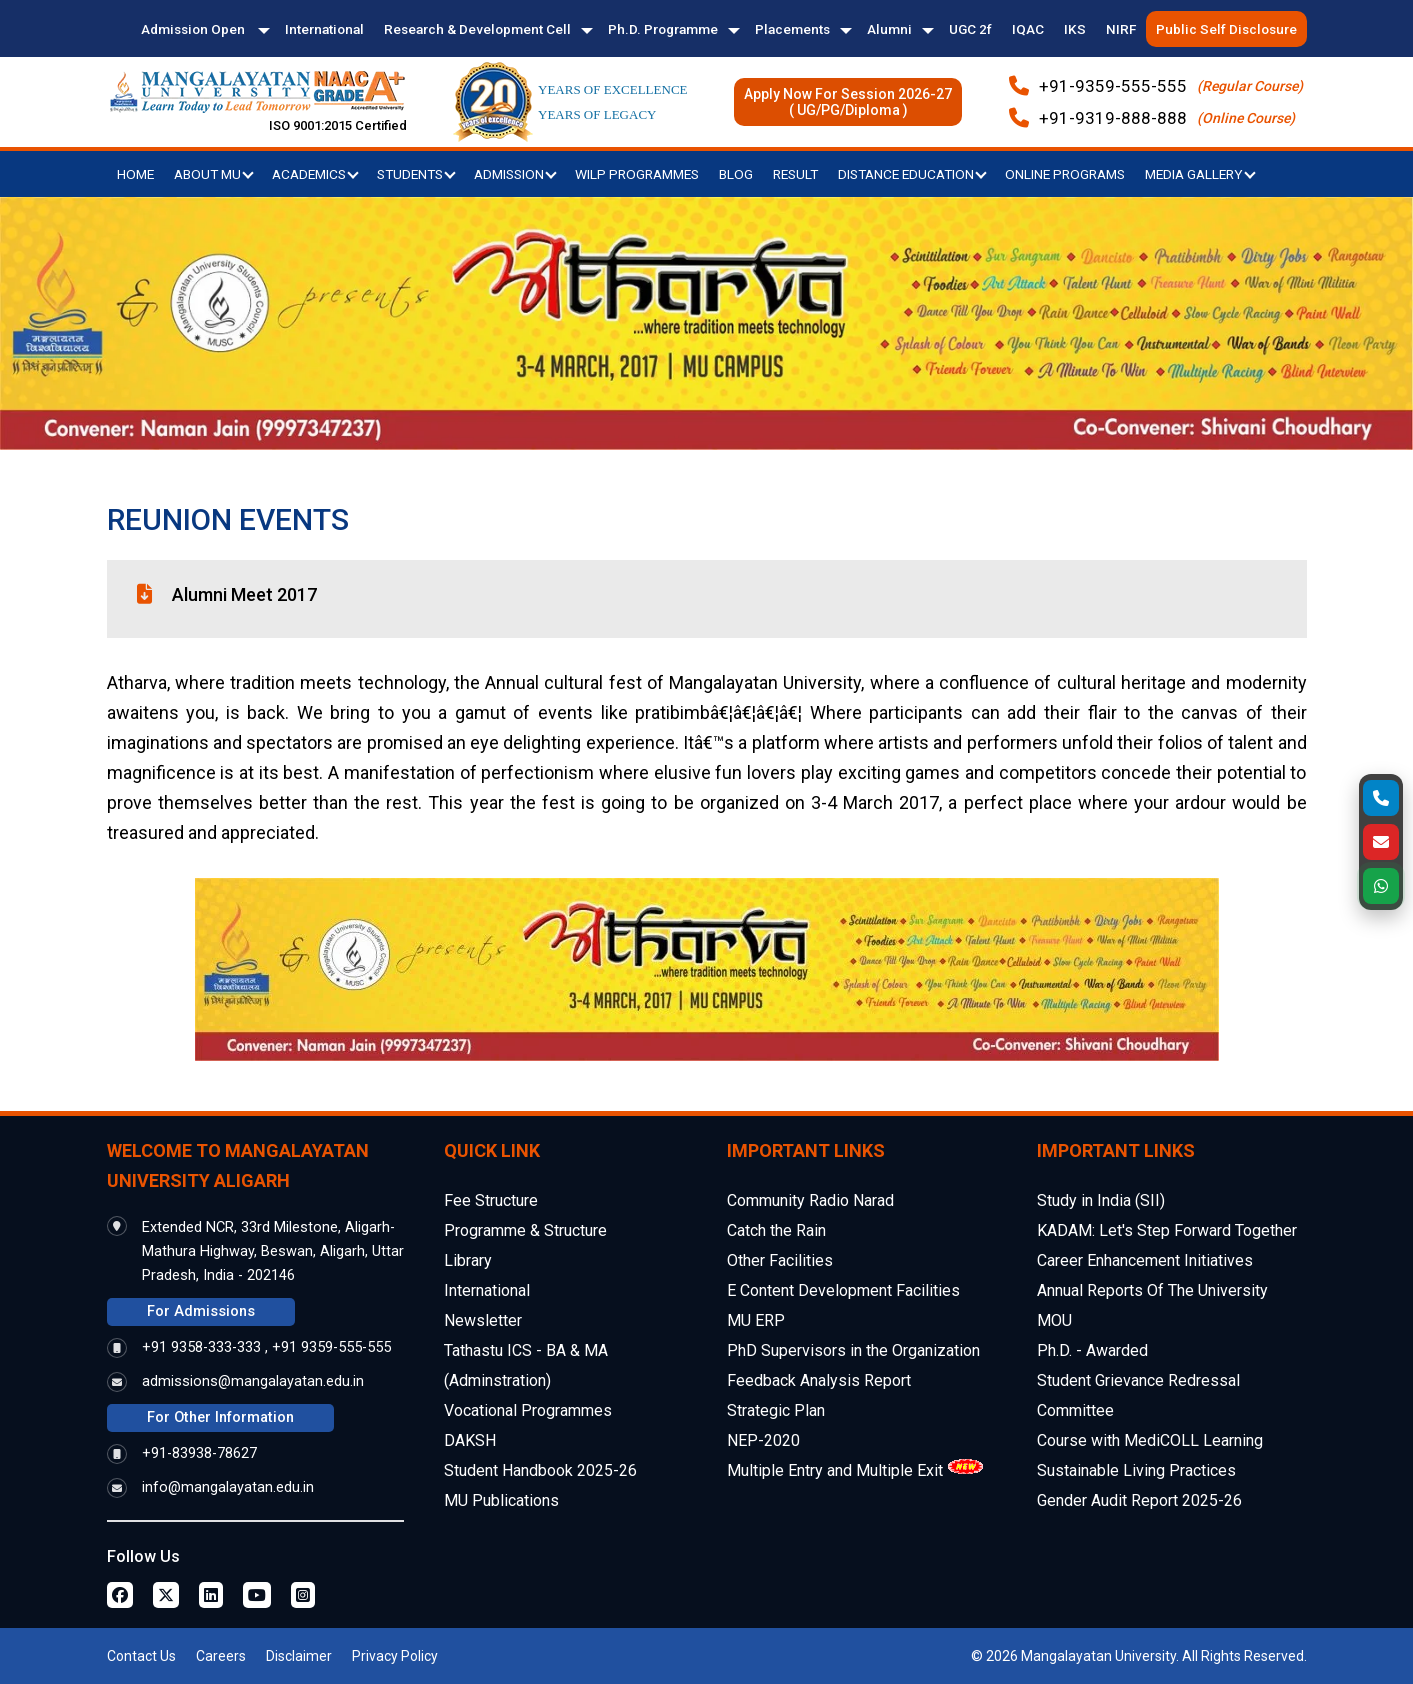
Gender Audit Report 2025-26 (1139, 1500)
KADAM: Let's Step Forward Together (1167, 1230)
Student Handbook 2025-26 (540, 1470)
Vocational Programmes (528, 1410)
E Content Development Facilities (843, 1290)
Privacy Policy (395, 1656)
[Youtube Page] (257, 1595)
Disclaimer (299, 1656)
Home (135, 174)
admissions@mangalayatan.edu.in (253, 1381)
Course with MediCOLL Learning (1150, 1440)
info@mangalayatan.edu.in (228, 1487)
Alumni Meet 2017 (244, 594)
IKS (1075, 29)
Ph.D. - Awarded (1092, 1350)
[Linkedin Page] (211, 1595)
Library (468, 1260)
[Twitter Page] (166, 1595)
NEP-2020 (763, 1440)
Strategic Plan (776, 1410)
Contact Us (141, 1656)
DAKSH (470, 1440)
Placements (792, 29)
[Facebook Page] (120, 1595)
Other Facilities (780, 1260)
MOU (1054, 1320)
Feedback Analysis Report (819, 1380)
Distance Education (912, 174)
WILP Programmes (637, 174)
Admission (515, 174)
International (324, 29)
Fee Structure (491, 1200)
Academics (315, 174)
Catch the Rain (776, 1230)
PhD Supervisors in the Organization (853, 1350)
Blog (736, 174)
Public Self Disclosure (1226, 29)
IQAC (1028, 29)
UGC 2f (970, 29)
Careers (221, 1656)
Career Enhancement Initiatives (1145, 1260)
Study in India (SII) (1101, 1200)
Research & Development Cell (477, 29)
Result (795, 174)
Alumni (889, 29)
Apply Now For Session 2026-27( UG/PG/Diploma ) (848, 102)
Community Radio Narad (810, 1200)
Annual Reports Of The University (1152, 1290)
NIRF (1121, 29)
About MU (214, 174)
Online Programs (1065, 174)
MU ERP (756, 1320)
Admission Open (194, 29)
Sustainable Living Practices (1136, 1470)
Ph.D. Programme (663, 29)
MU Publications (501, 1500)
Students (416, 174)
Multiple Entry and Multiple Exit (835, 1470)
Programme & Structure (525, 1230)
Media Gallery (1200, 174)
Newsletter (483, 1320)
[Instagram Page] (303, 1595)
